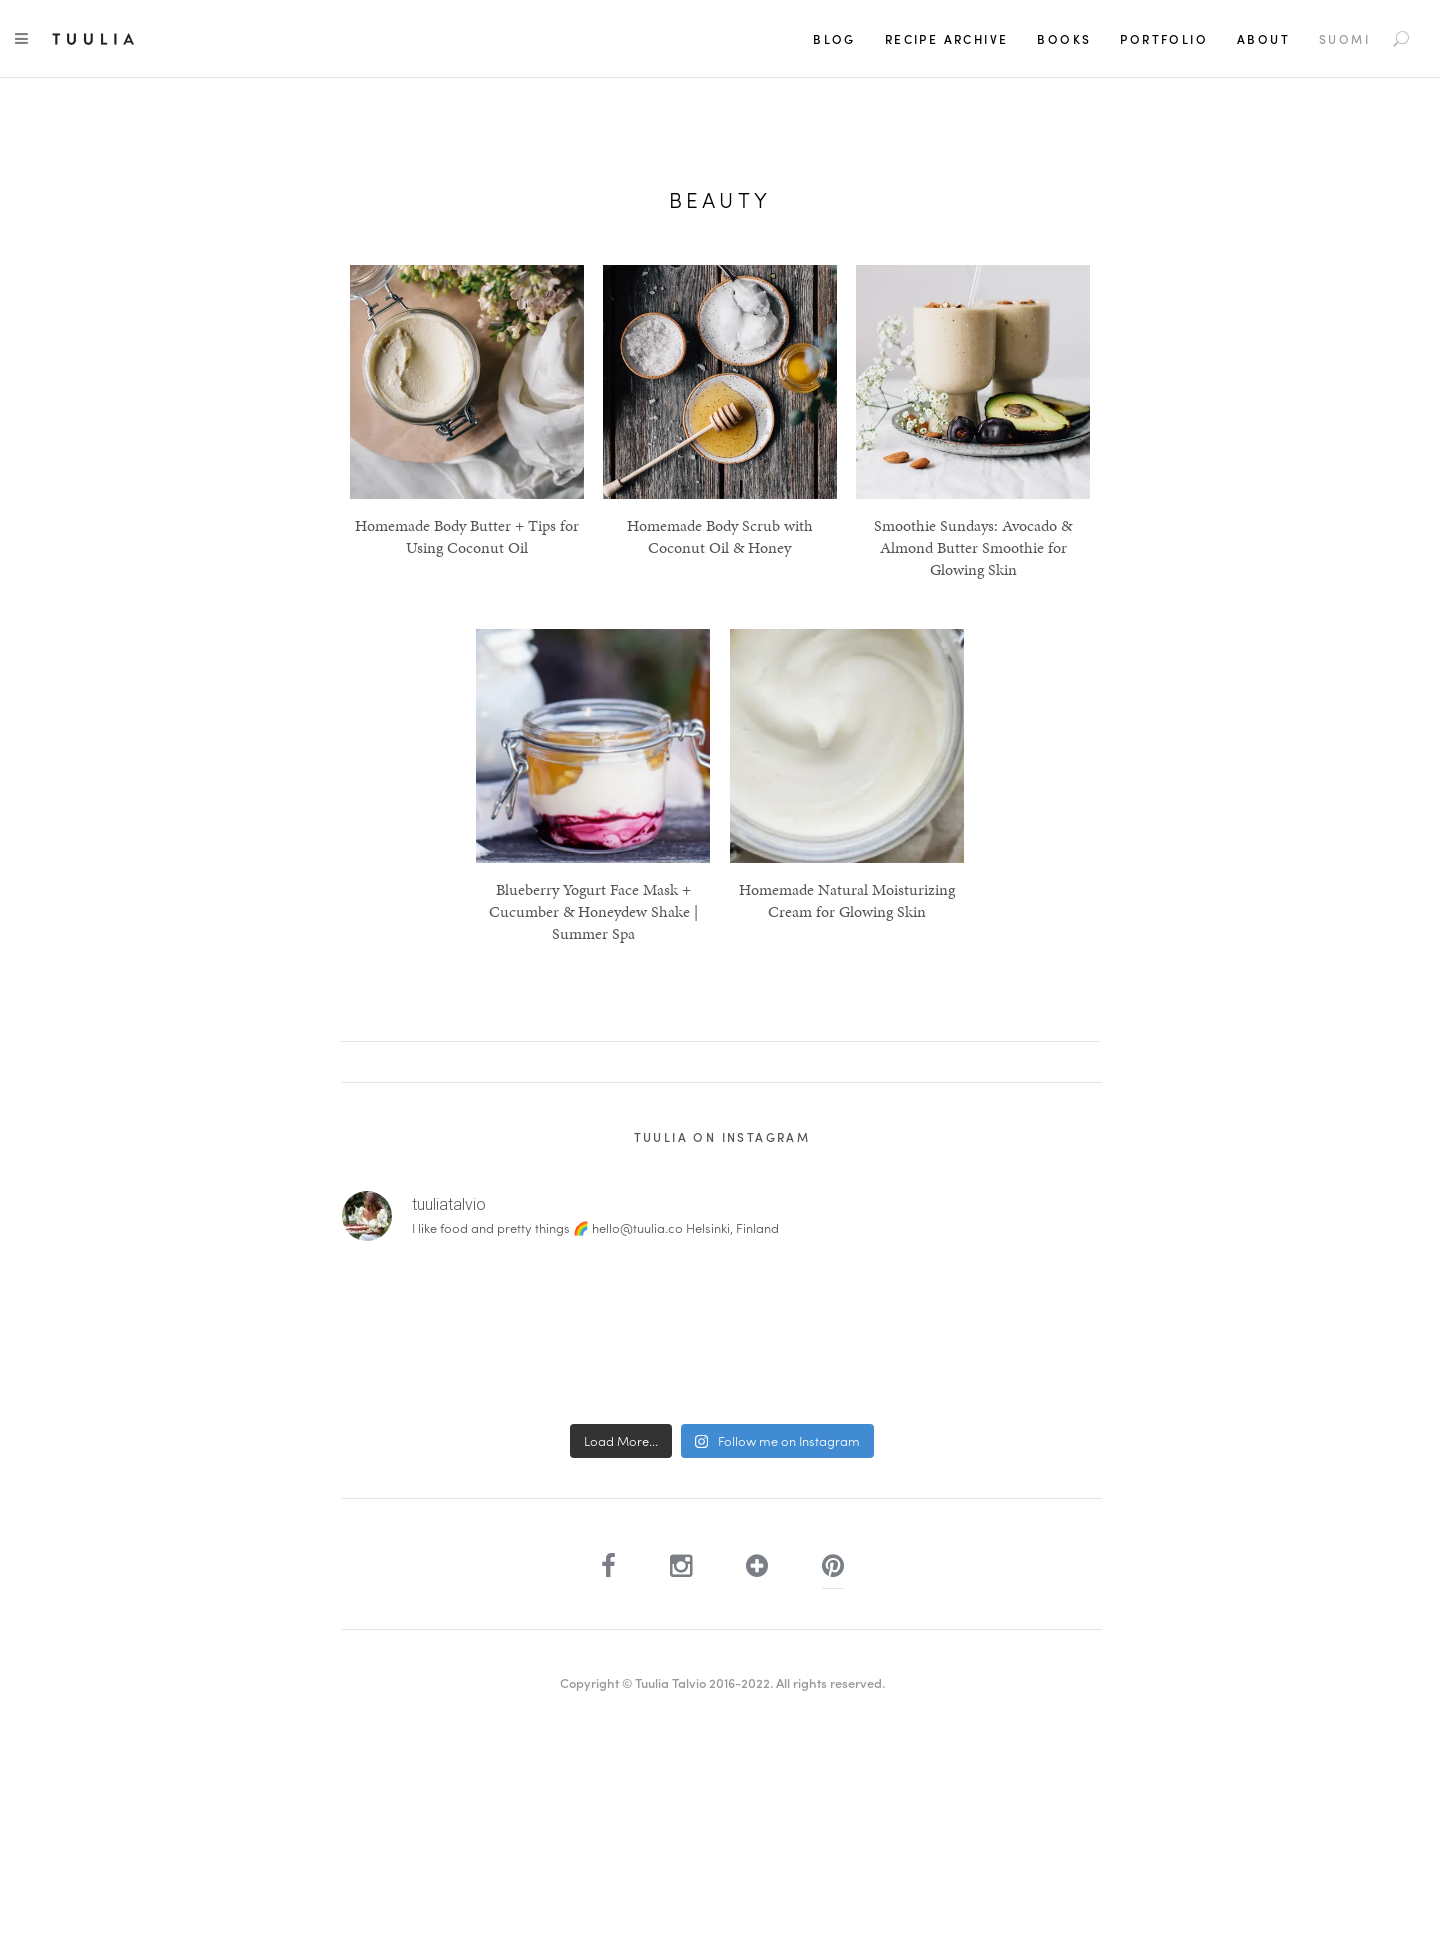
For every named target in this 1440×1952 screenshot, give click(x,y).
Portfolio (1164, 39)
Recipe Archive (947, 39)
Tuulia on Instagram (722, 1137)
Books (1064, 39)
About (1263, 39)
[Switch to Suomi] (1344, 39)
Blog (834, 39)
